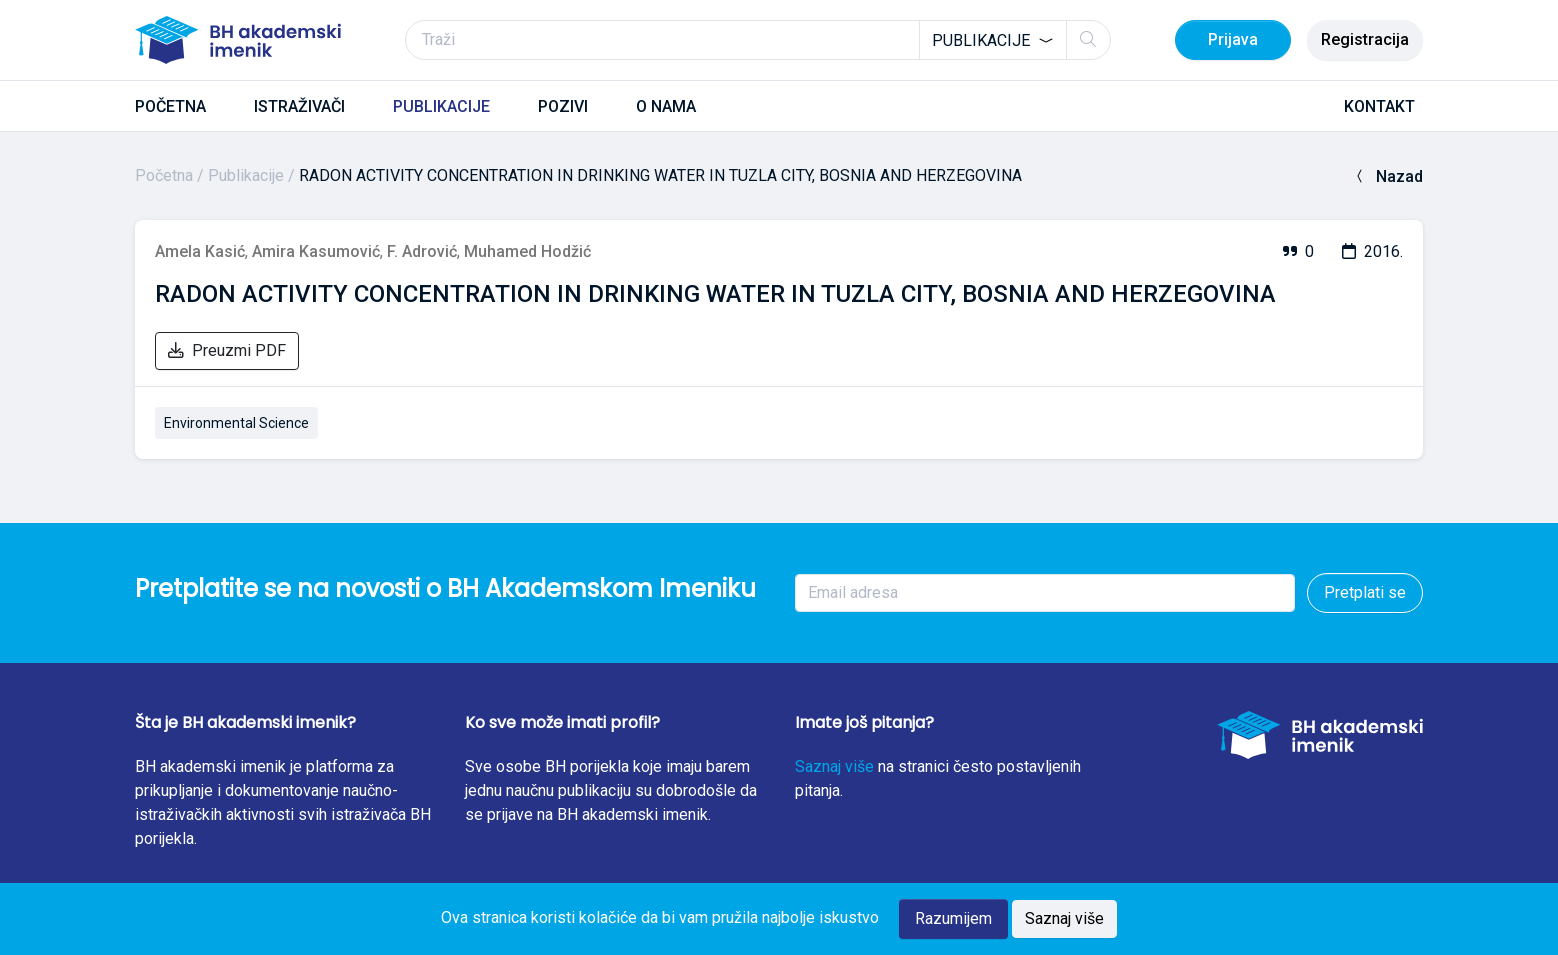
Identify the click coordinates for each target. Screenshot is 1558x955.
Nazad (1387, 176)
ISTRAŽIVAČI (299, 106)
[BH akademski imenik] (238, 40)
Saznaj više (834, 766)
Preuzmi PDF (227, 350)
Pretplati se (1365, 592)
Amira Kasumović (316, 251)
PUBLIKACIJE (441, 106)
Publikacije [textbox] (981, 40)
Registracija (1365, 39)
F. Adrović (422, 251)
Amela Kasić (200, 251)
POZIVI (563, 106)
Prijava (1233, 39)
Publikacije (246, 175)
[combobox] (993, 40)
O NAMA (666, 106)
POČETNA (170, 106)
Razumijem (953, 918)
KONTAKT (1379, 106)
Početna (164, 175)
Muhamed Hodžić (527, 251)
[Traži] (758, 40)
